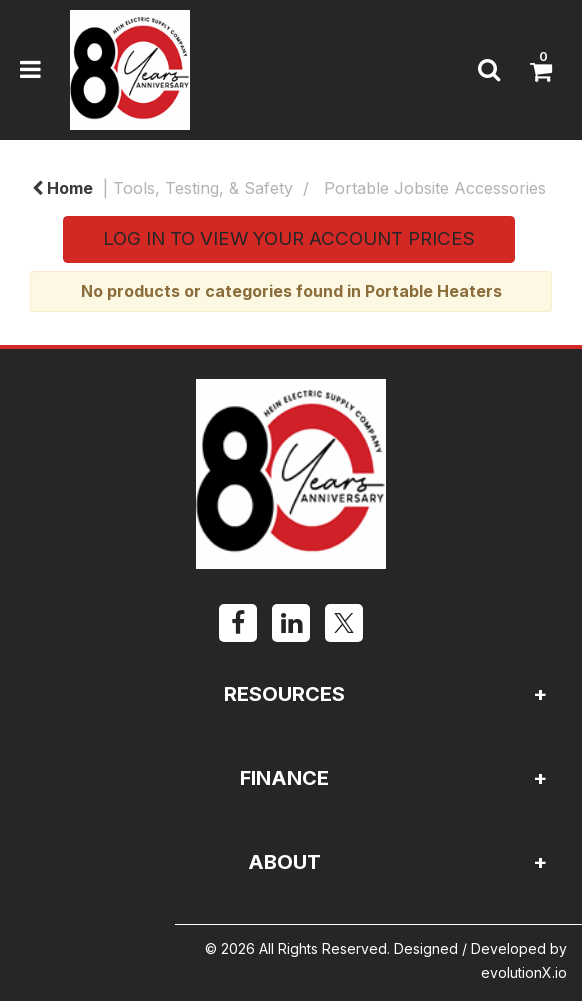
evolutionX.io (524, 972)
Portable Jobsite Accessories (435, 188)
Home (62, 188)
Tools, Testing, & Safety (203, 188)
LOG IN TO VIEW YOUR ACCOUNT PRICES (289, 238)
